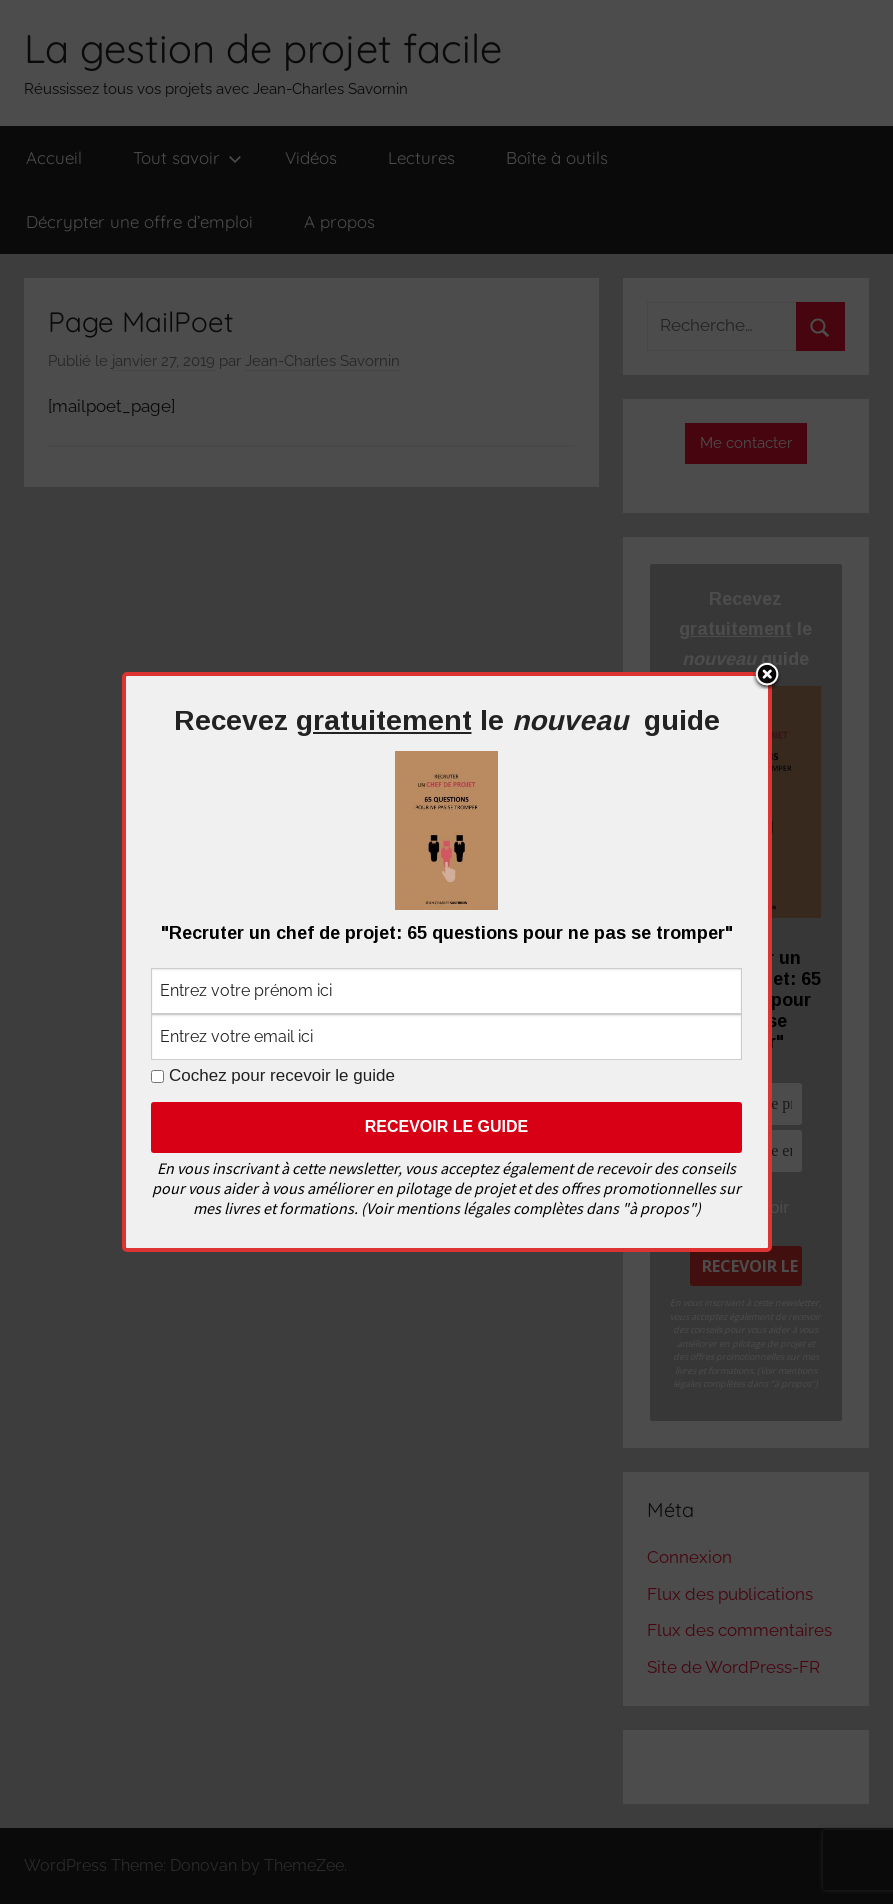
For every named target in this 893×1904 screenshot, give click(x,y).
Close (767, 676)
